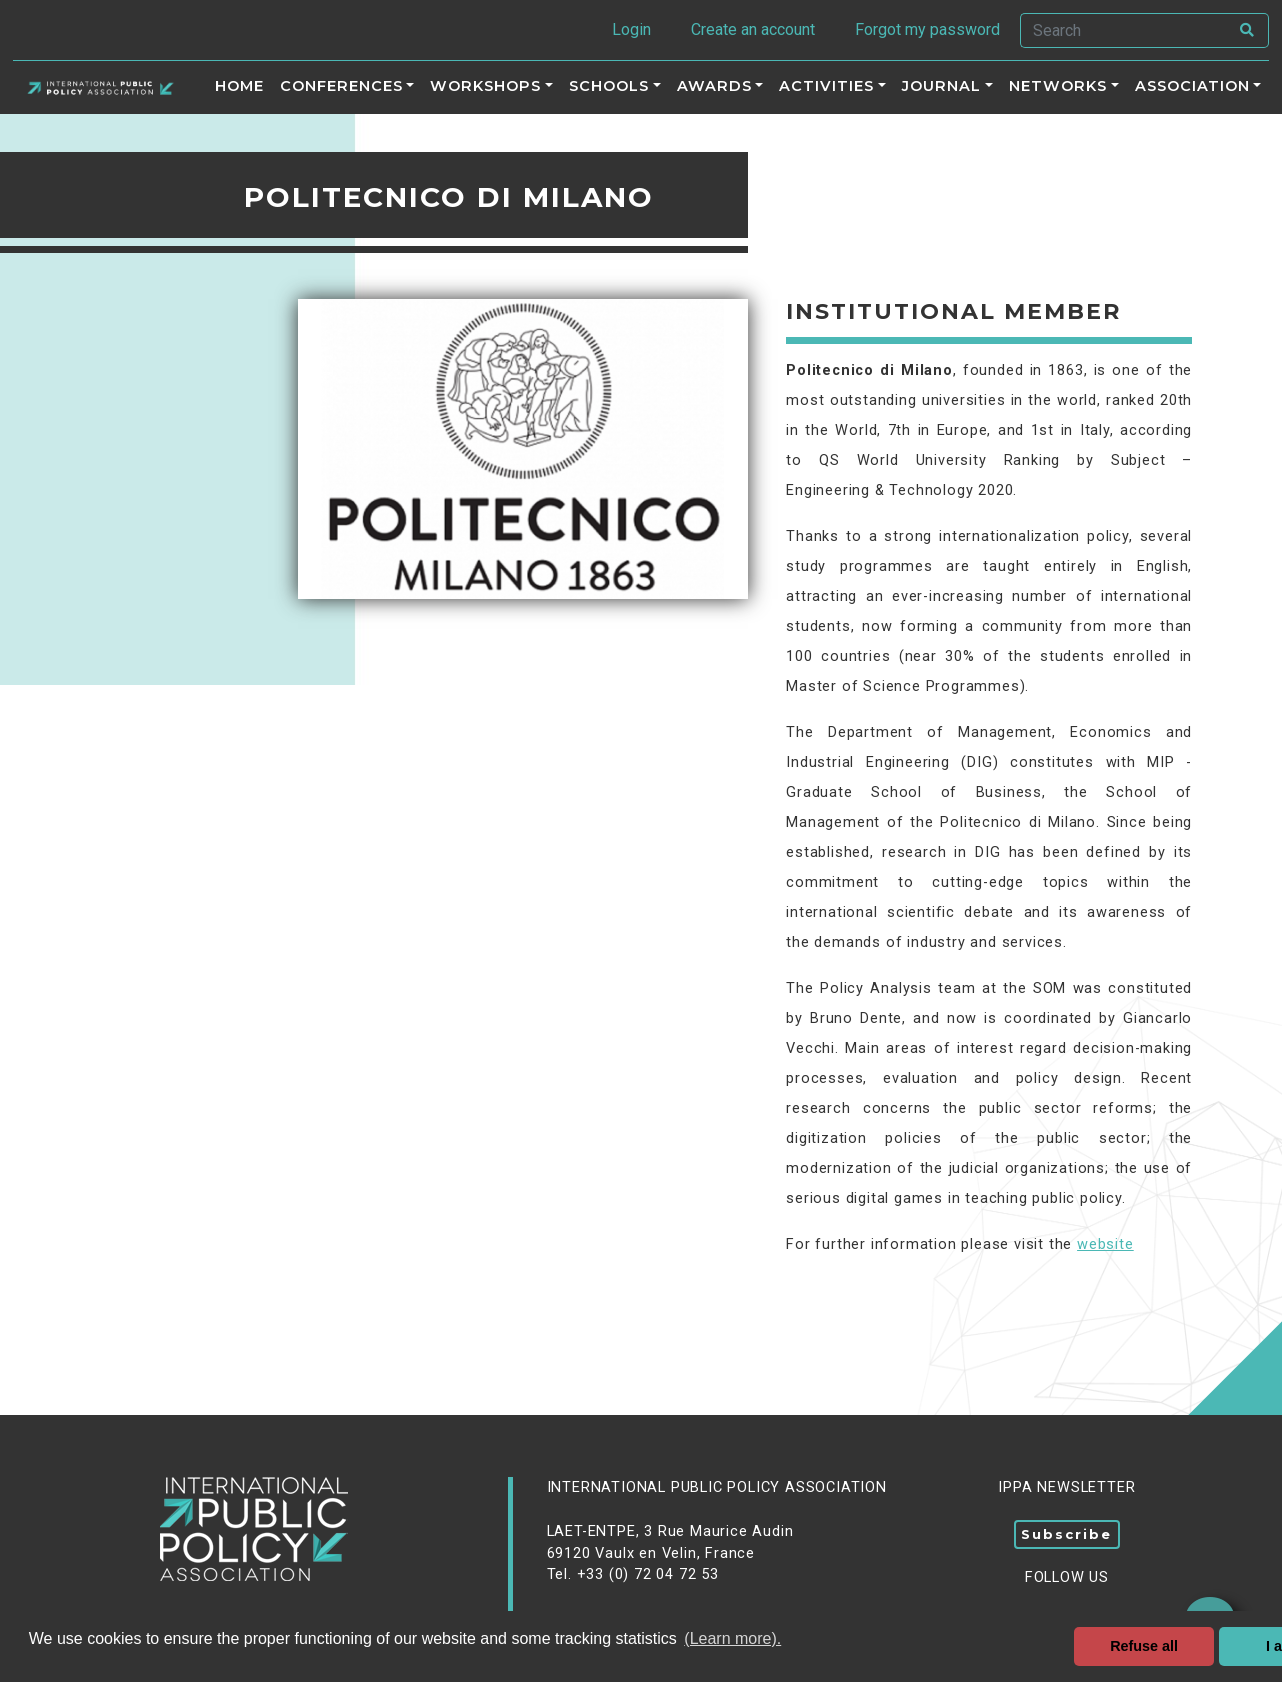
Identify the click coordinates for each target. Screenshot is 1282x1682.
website (1105, 1244)
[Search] (1124, 30)
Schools (609, 86)
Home (239, 86)
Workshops (485, 86)
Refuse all (1144, 1646)
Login (631, 29)
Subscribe (1066, 1534)
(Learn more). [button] (732, 1638)
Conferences (341, 86)
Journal (941, 86)
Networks (1058, 86)
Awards (714, 86)
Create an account (753, 29)
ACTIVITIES (826, 86)
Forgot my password (927, 29)
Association (1192, 86)
